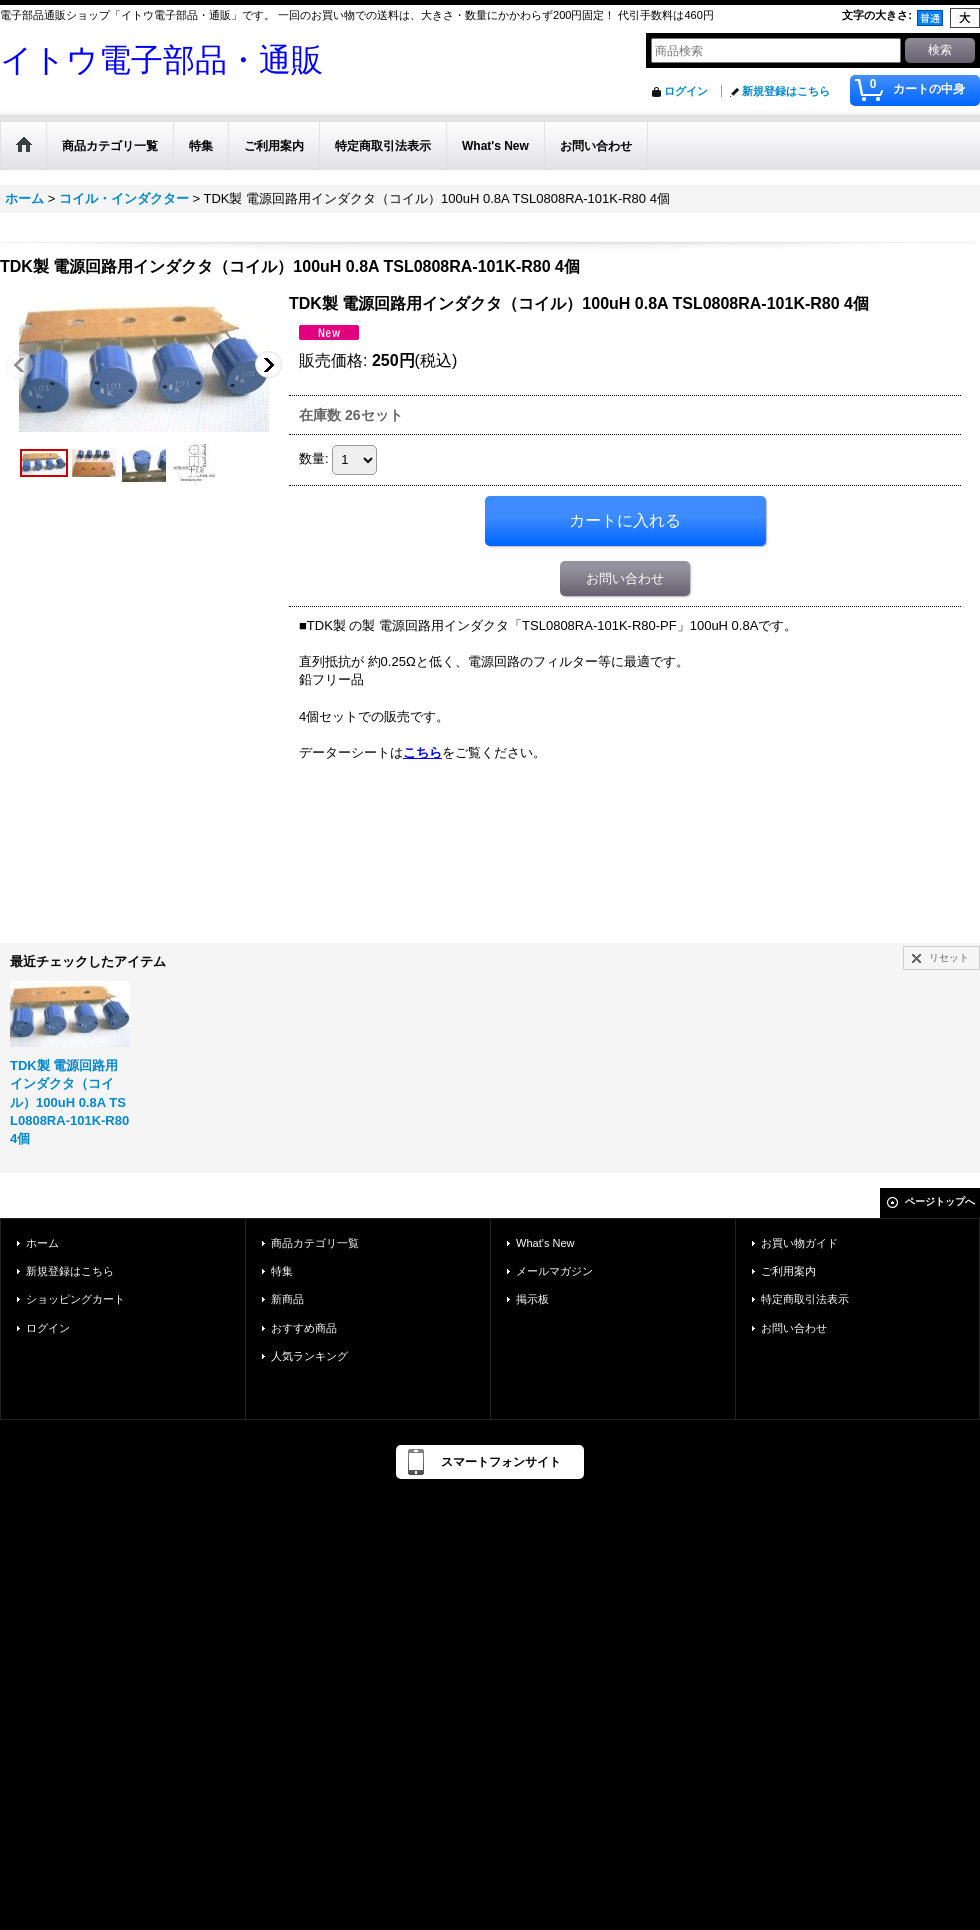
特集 (282, 1271)
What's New (545, 1243)
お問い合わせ (625, 578)
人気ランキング (309, 1356)
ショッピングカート (75, 1299)
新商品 (287, 1299)
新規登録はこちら (786, 91)
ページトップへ (940, 1201)
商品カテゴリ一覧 (315, 1243)
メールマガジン (554, 1271)
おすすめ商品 (304, 1328)
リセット (949, 957)
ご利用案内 (788, 1271)
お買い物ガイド (799, 1243)
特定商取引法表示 (805, 1299)
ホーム (42, 1243)
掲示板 (532, 1299)
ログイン (686, 91)
